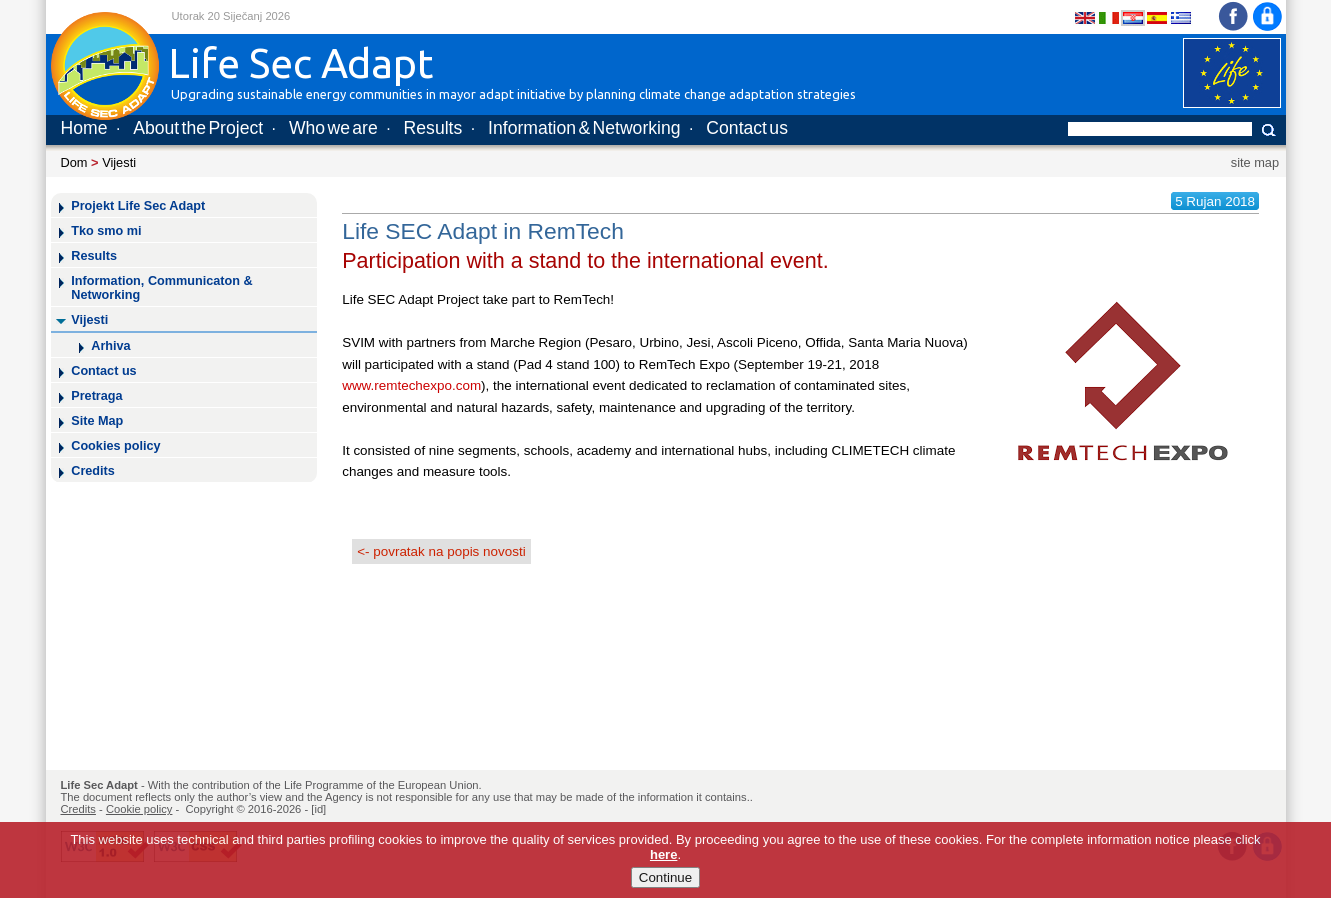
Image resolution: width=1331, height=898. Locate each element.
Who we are (333, 128)
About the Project (198, 128)
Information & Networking (584, 128)
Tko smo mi (106, 231)
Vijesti (119, 162)
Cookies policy (115, 446)
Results (433, 128)
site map (1255, 162)
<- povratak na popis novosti (441, 551)
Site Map (97, 421)
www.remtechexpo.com (411, 385)
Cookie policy (139, 809)
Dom (74, 162)
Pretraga (96, 396)
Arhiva (110, 346)
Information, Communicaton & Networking (161, 288)
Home (84, 128)
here (663, 854)
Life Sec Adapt (99, 785)
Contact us (747, 128)
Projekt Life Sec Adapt (138, 206)
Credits (93, 471)
